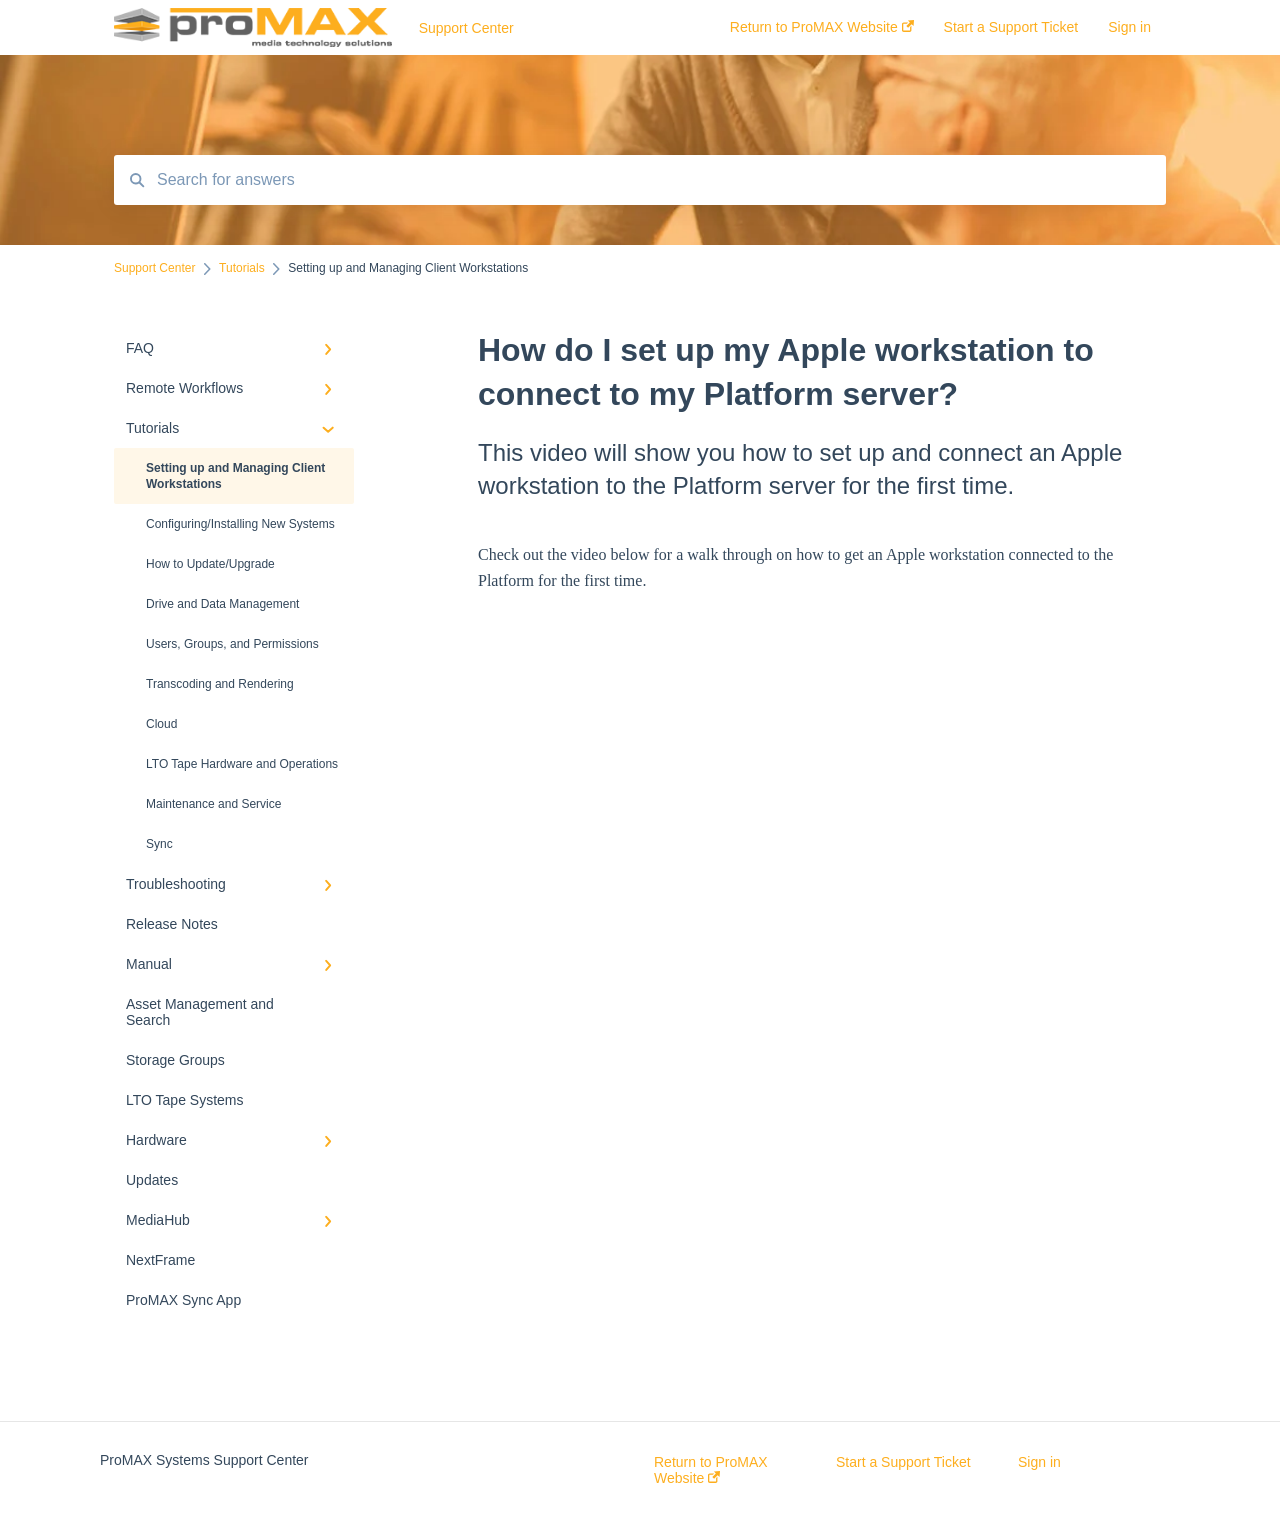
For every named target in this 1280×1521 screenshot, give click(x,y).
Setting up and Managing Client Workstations (235, 476)
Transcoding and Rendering (220, 684)
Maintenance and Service (213, 804)
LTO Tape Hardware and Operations (242, 764)
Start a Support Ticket (903, 1462)
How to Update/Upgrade (210, 564)
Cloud (161, 724)
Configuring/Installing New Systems (240, 524)
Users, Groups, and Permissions (232, 644)
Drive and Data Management (222, 604)
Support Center (466, 28)
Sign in (1039, 1462)
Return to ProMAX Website (711, 1470)
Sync (159, 844)
